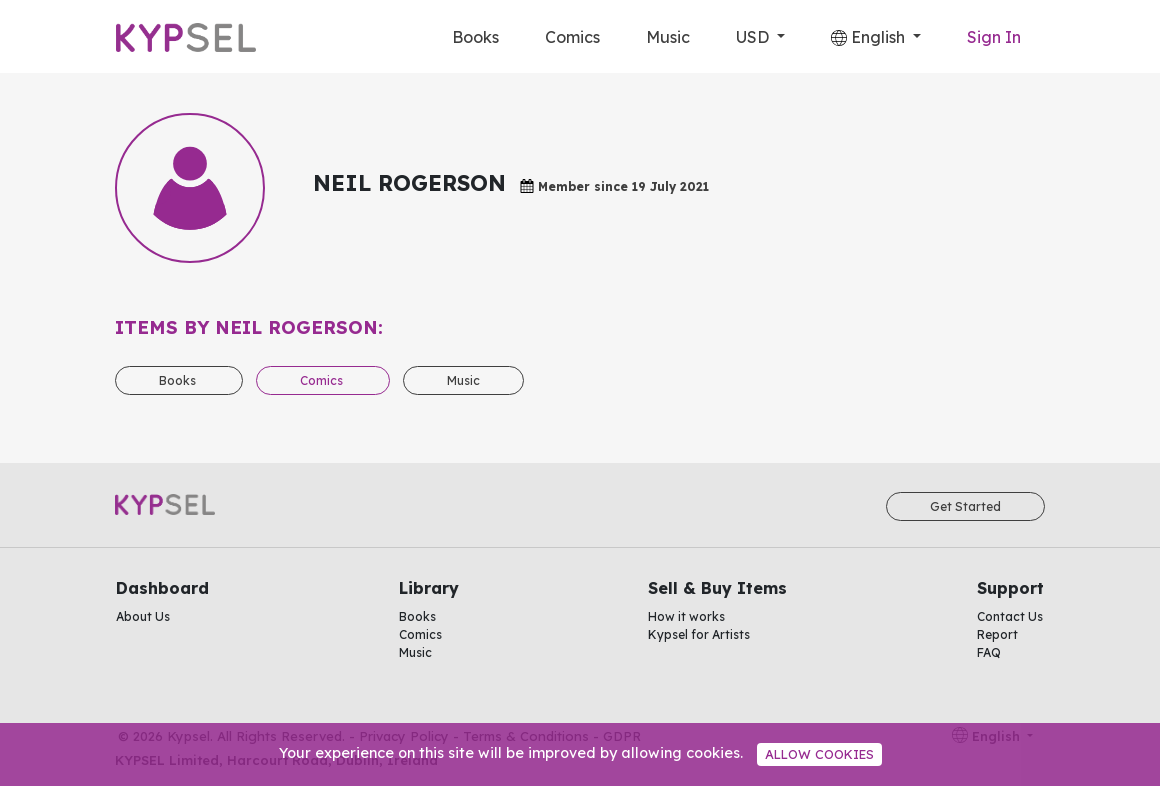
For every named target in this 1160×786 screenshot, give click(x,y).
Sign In (994, 37)
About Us (143, 616)
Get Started (965, 506)
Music (668, 37)
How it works (686, 616)
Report (997, 634)
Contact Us (1010, 616)
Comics (572, 37)
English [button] (870, 37)
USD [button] (754, 37)
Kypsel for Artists (699, 634)
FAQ (989, 652)
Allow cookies (819, 754)
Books (475, 37)
